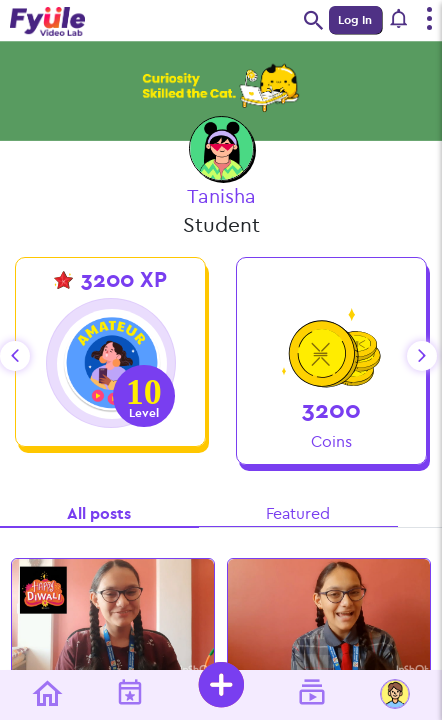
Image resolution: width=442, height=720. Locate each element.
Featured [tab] (298, 513)
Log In (355, 20)
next (422, 356)
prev (15, 356)
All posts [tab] (99, 513)
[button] (400, 20)
